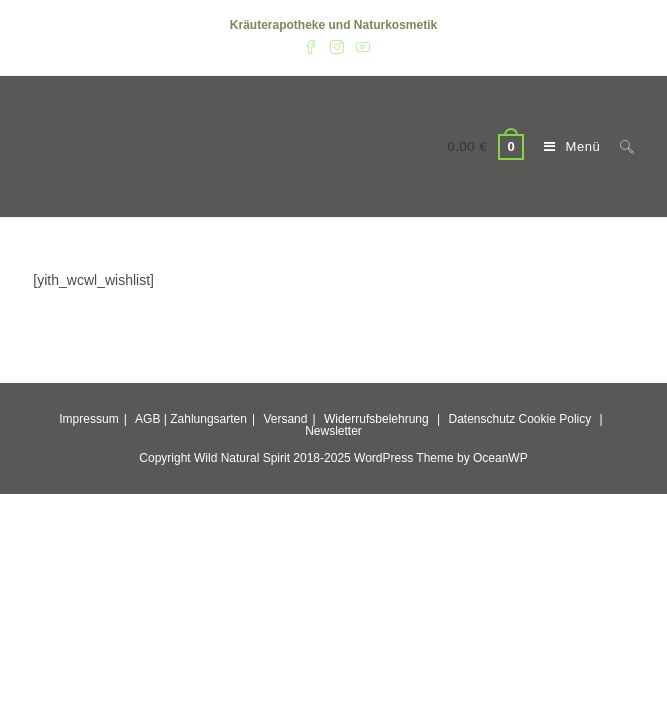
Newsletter (333, 431)
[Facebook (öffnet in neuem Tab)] (311, 46)
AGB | (151, 419)
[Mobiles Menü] (567, 146)
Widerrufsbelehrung (376, 419)
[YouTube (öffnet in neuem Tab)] (360, 46)
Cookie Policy (555, 419)
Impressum (88, 419)
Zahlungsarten (208, 419)
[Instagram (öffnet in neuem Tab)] (337, 46)
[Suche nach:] (619, 146)
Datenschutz (481, 419)
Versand (285, 419)
